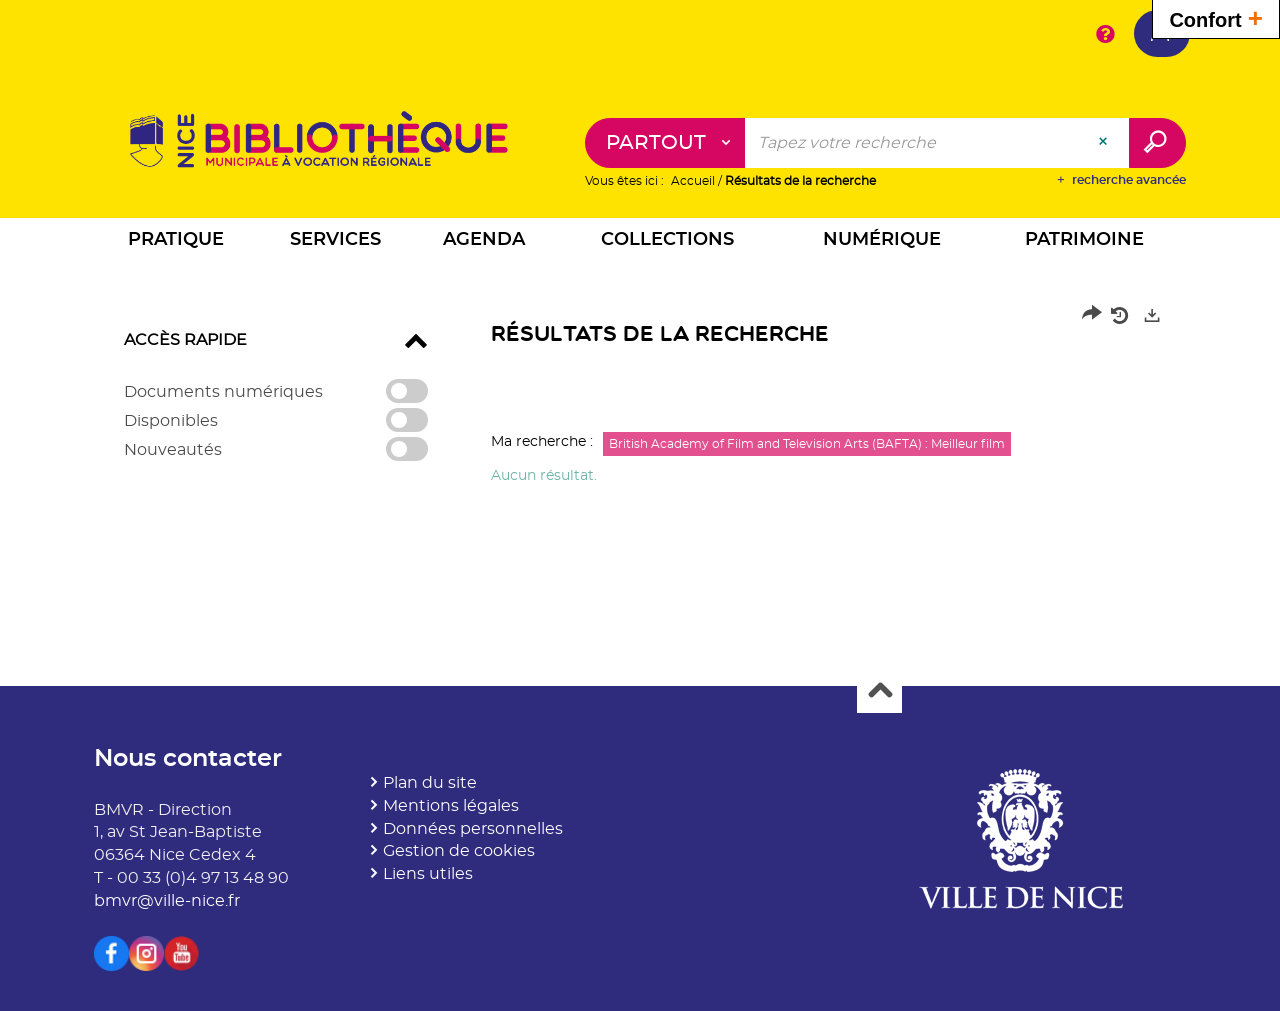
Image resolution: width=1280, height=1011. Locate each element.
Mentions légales (451, 806)
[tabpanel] (640, 401)
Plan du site (430, 783)
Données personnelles (473, 829)
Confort (1216, 17)
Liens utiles (428, 874)
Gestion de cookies (459, 851)
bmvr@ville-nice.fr (167, 901)
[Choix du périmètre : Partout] (665, 143)
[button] (176, 242)
